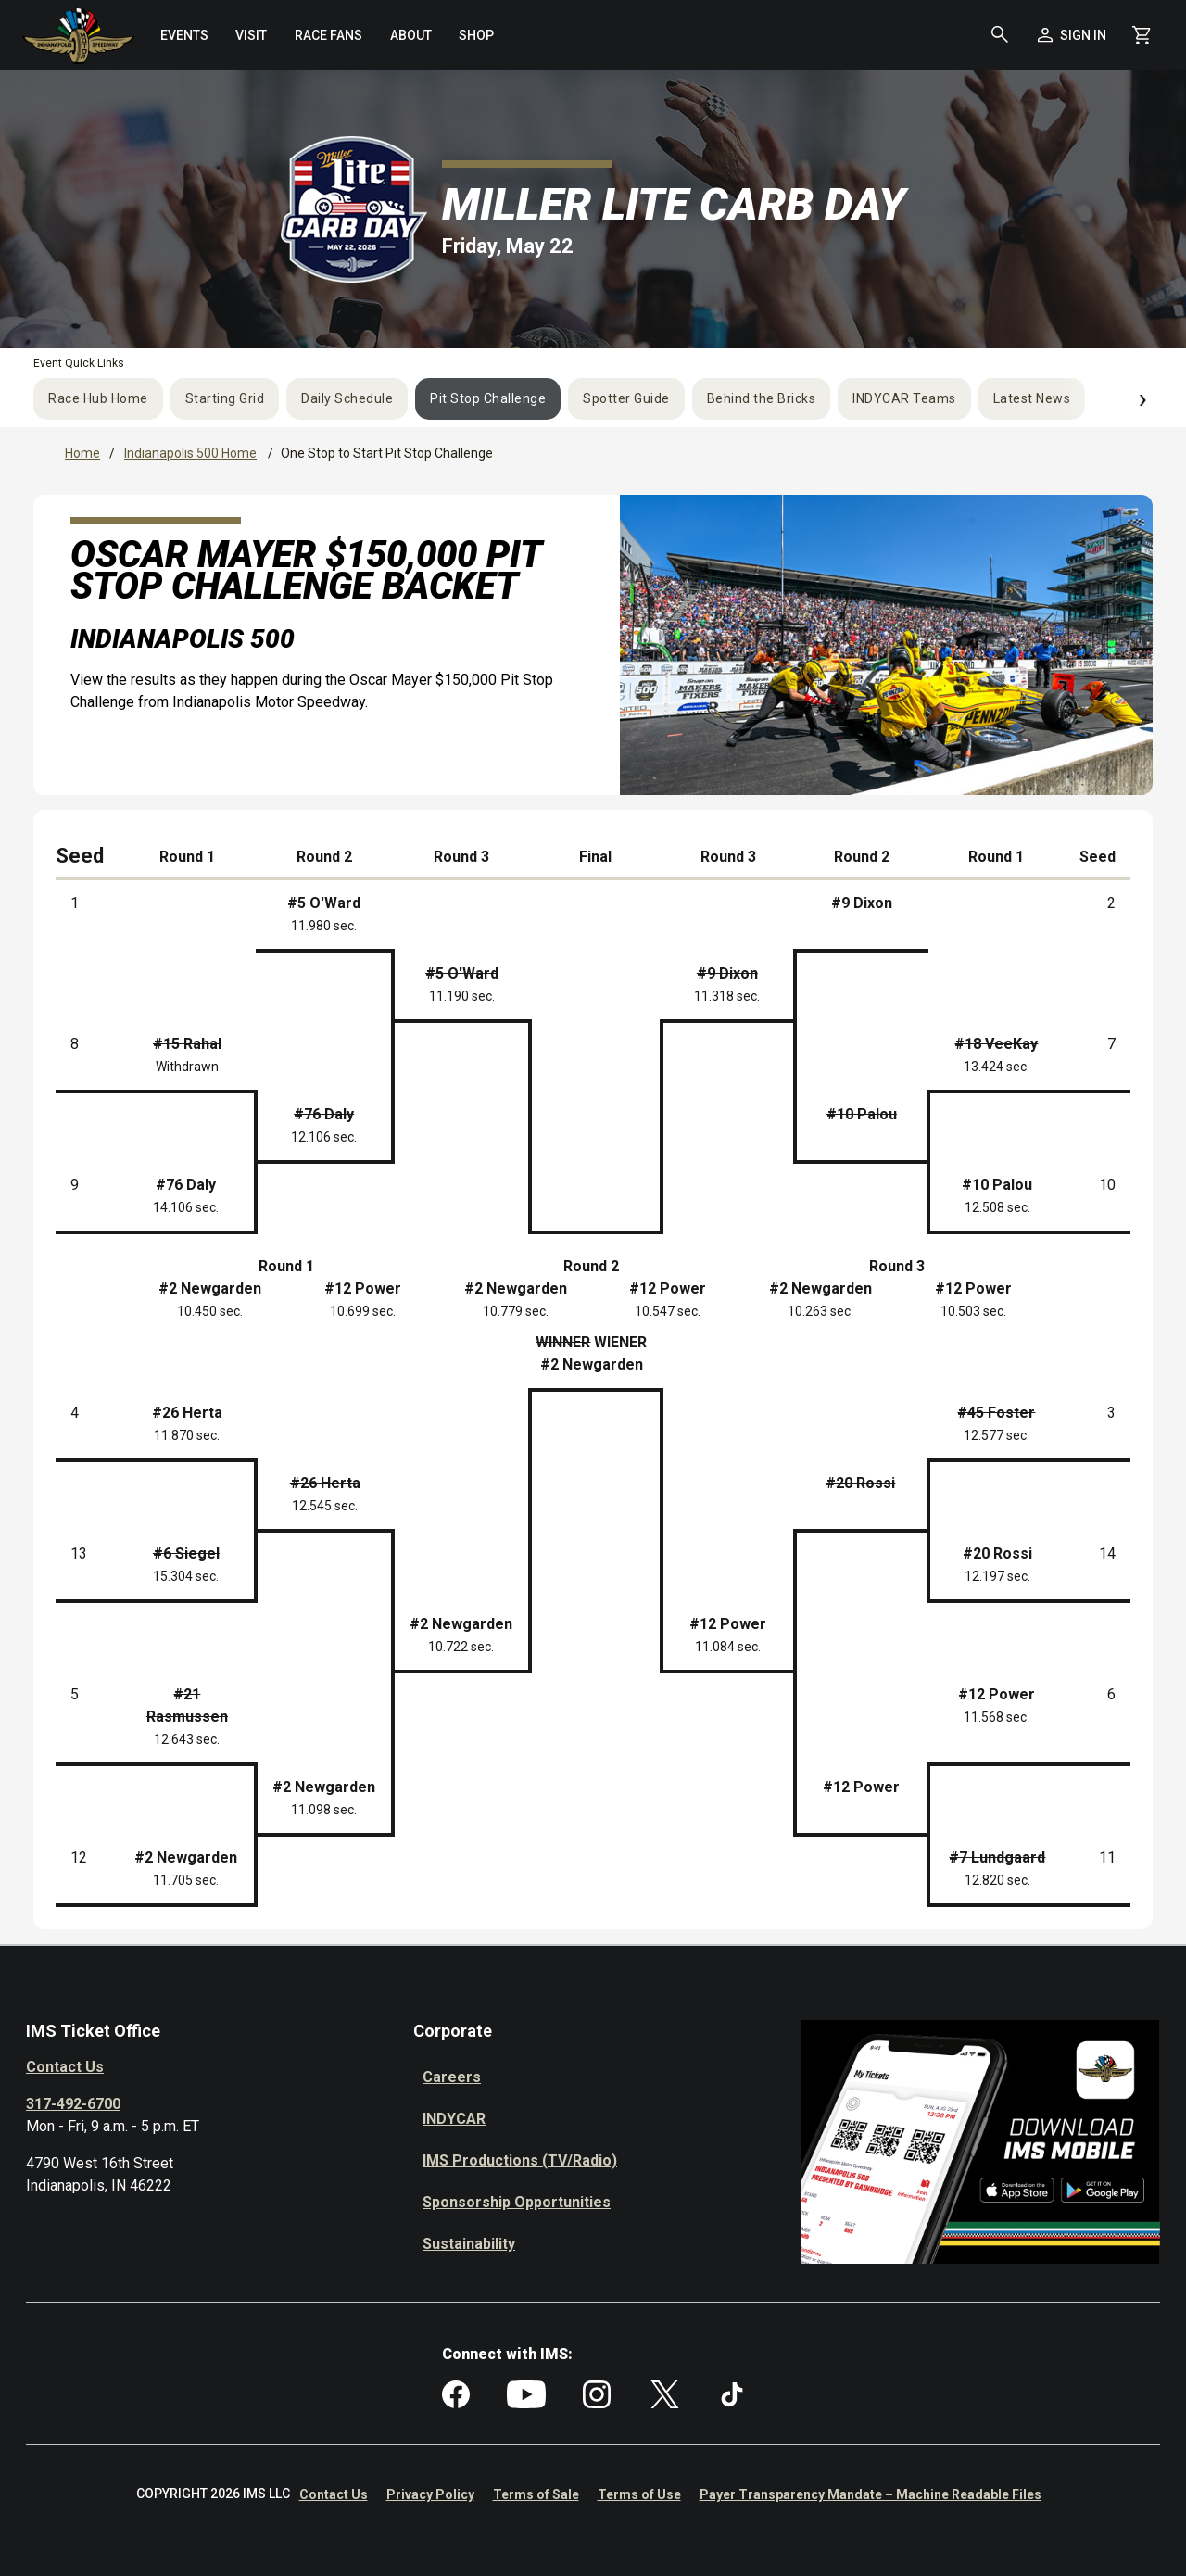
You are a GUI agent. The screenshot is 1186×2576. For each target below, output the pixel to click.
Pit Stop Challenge (488, 398)
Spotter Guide (626, 398)
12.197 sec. (997, 1576)
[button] (1000, 35)
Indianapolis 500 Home (190, 453)
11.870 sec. (187, 1435)
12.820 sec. (997, 1880)
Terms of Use (639, 2494)
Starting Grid (225, 398)
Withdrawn (187, 1066)
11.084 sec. (728, 1646)
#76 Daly (186, 1184)
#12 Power (727, 1624)
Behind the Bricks (761, 398)
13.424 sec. (996, 1066)
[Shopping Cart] (1141, 35)
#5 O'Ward (323, 903)
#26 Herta (187, 1412)
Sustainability (469, 2244)
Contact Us (65, 2067)
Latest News (1032, 398)
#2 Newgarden (461, 1624)
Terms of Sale (536, 2494)
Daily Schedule (347, 398)
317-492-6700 (73, 2104)
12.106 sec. (324, 1137)
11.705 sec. (186, 1880)
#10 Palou (997, 1184)
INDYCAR (454, 2119)
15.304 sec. (186, 1576)
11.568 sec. (996, 1717)
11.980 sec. (324, 925)
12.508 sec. (997, 1207)
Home (82, 453)
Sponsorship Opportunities (517, 2202)
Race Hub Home (98, 398)
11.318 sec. (727, 996)
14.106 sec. (186, 1207)
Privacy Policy (430, 2494)
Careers (452, 2077)
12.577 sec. (996, 1435)
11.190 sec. (462, 996)
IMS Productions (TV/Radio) (520, 2160)
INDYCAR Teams (904, 398)
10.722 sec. (461, 1646)
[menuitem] (184, 35)
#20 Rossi (997, 1553)
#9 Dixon (861, 903)
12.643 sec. (187, 1739)
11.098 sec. (324, 1809)
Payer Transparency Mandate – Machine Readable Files (870, 2494)
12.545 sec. (325, 1505)
